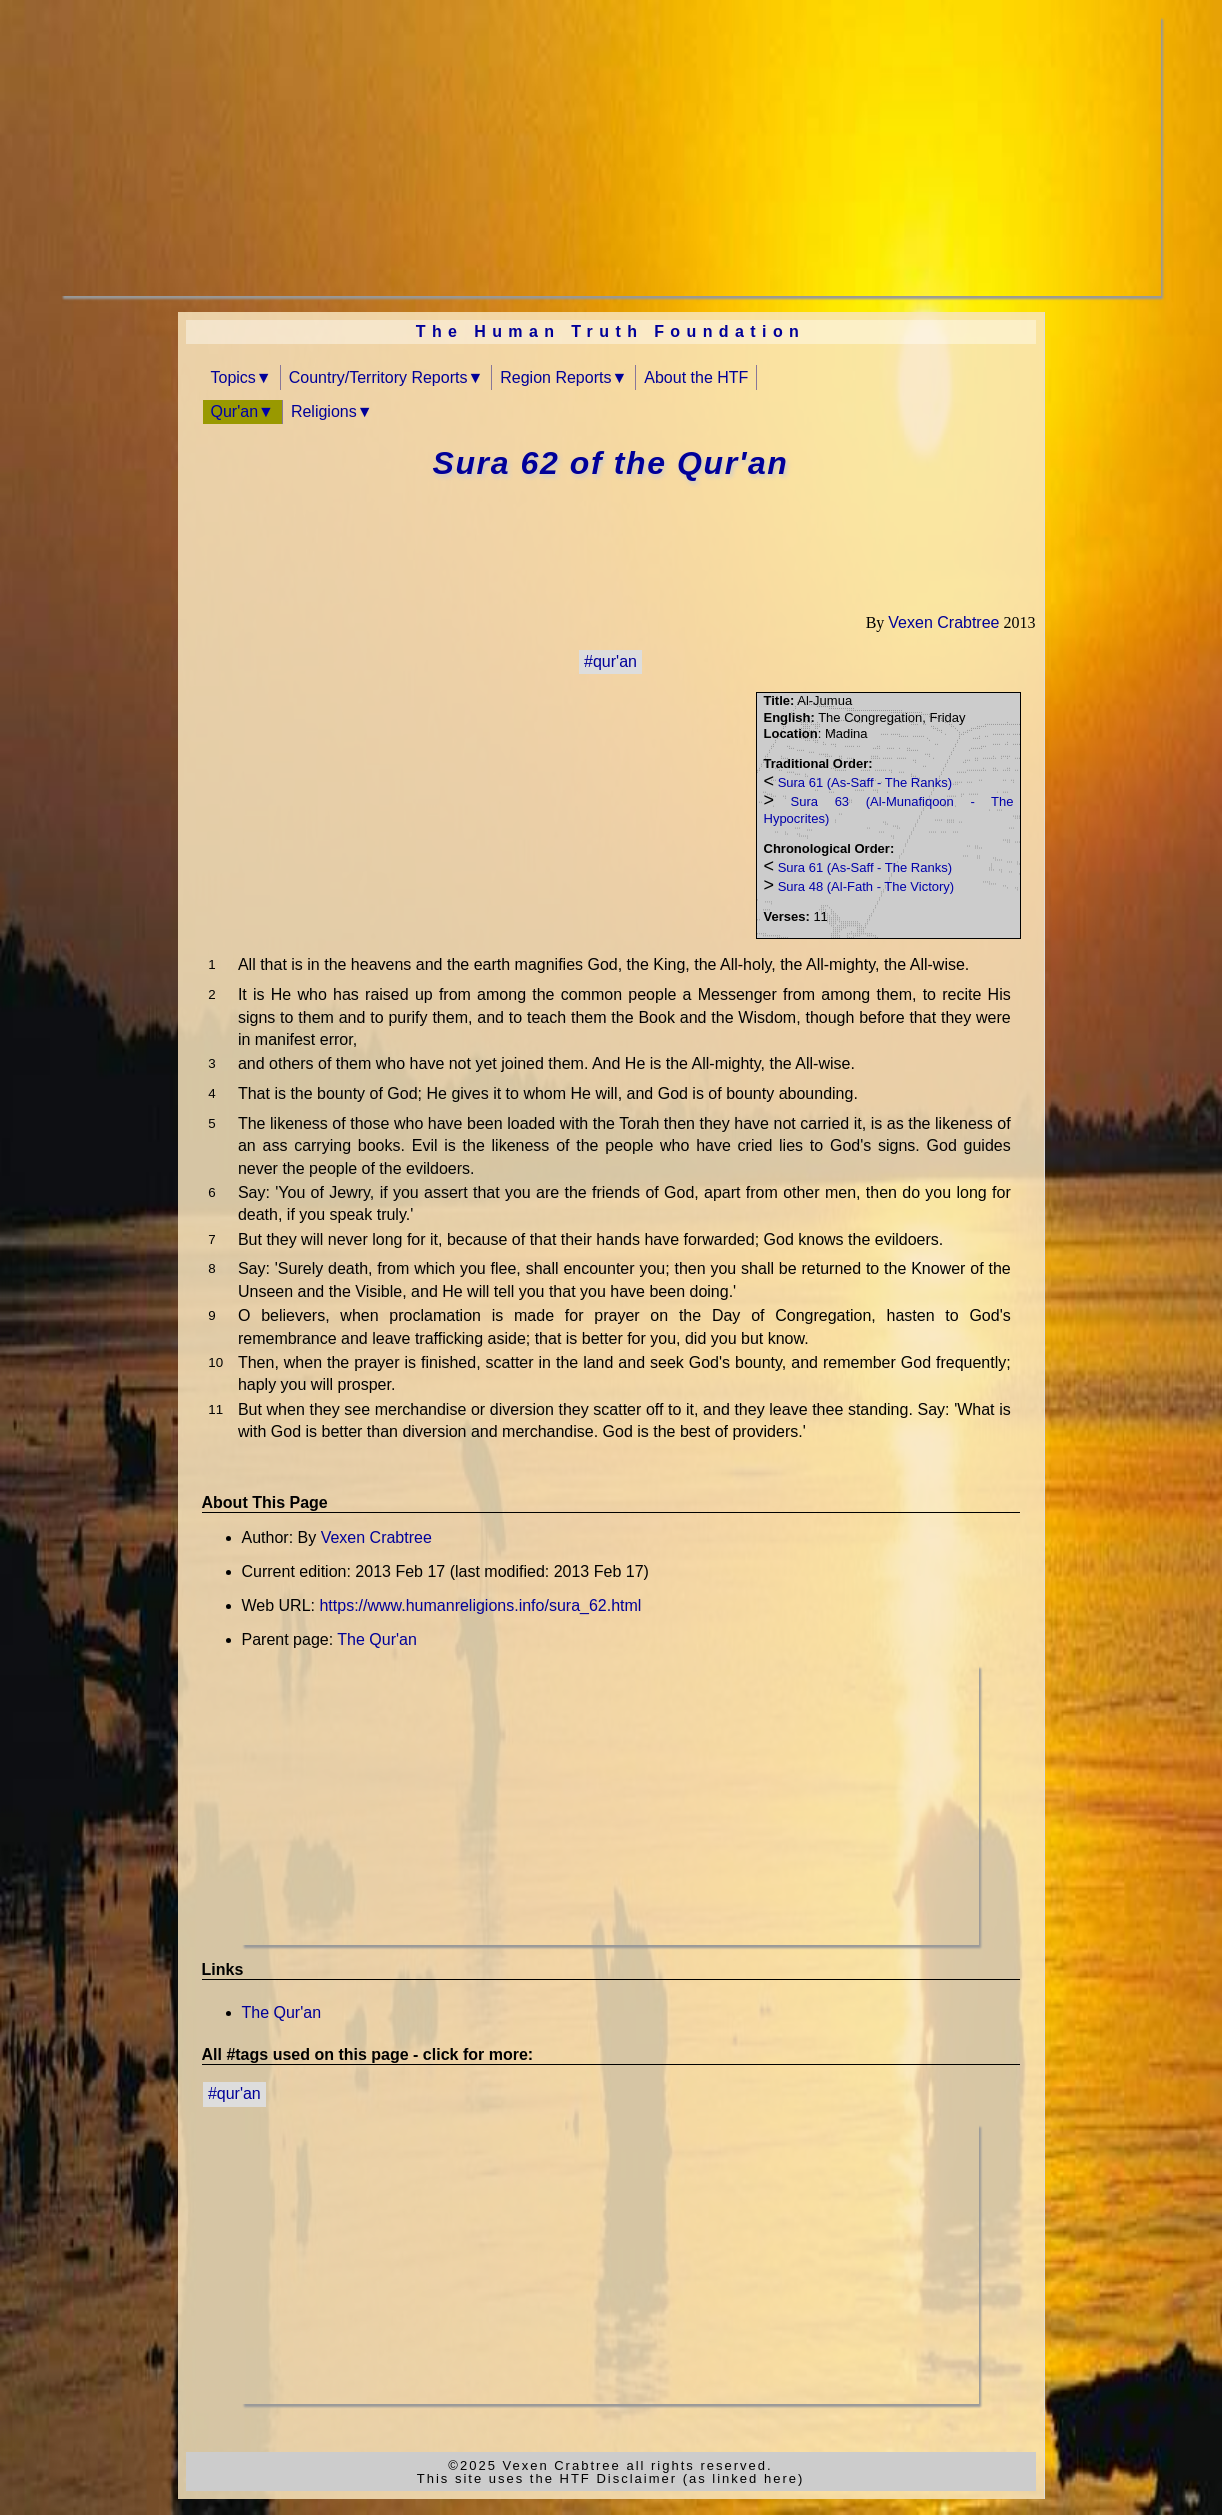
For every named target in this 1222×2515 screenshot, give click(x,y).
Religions (324, 411)
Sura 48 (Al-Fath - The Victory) (866, 886)
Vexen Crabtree (943, 622)
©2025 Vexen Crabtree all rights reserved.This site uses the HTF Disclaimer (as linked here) (611, 2472)
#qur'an (610, 661)
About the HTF (696, 377)
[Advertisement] (611, 156)
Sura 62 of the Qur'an (611, 463)
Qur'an (235, 411)
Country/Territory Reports (378, 377)
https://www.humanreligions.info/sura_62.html (480, 1605)
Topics (233, 377)
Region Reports (555, 377)
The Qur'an (377, 1639)
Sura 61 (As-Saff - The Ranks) (865, 782)
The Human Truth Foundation (611, 331)
